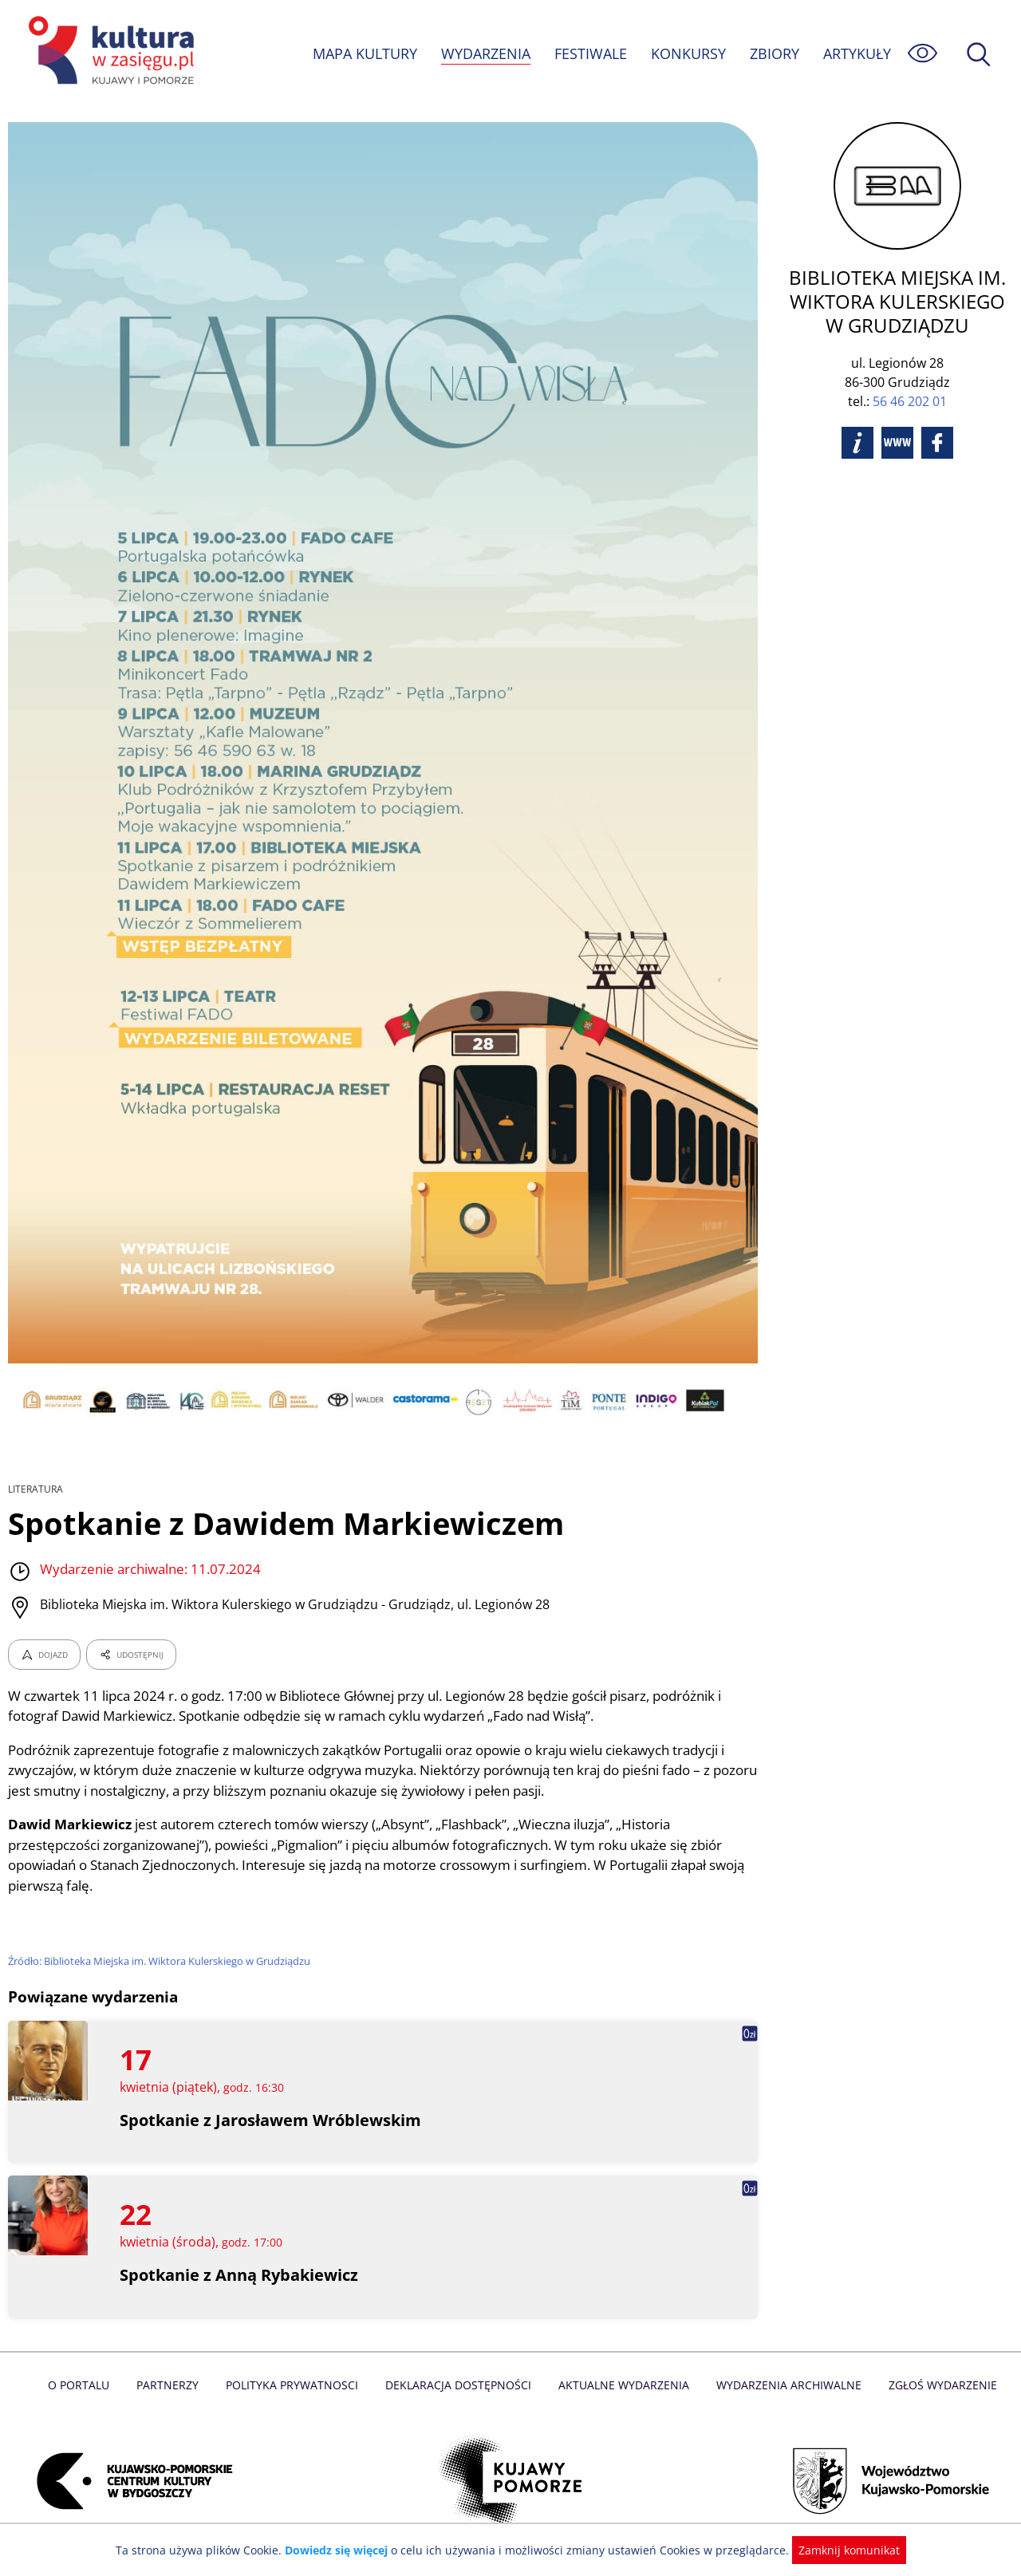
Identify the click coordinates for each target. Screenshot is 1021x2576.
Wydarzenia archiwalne (784, 2385)
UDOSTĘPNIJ (131, 1654)
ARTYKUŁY (856, 53)
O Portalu (85, 2385)
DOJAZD (44, 1654)
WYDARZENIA (485, 53)
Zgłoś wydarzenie (936, 2385)
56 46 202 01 (910, 401)
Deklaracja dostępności (459, 2385)
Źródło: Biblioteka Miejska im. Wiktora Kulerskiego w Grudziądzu (162, 1961)
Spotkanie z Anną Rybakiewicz (240, 2275)
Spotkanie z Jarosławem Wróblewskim (271, 2120)
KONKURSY (687, 53)
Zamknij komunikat (839, 2550)
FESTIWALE (590, 53)
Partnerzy (173, 2385)
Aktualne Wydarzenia (622, 2385)
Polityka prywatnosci (296, 2385)
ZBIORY (773, 53)
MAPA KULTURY (363, 53)
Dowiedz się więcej (342, 2550)
